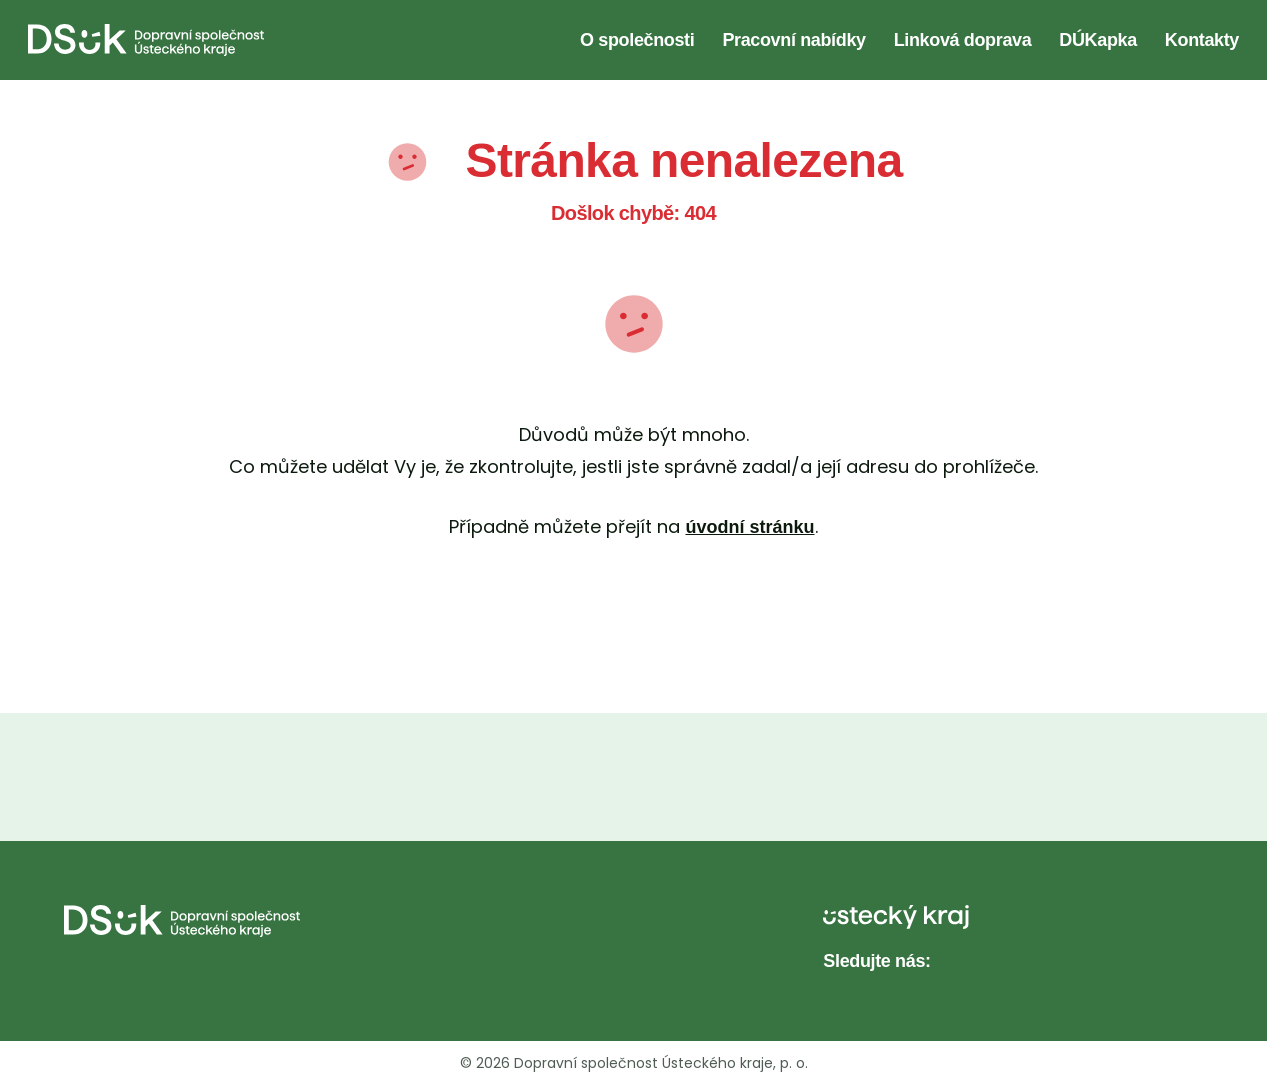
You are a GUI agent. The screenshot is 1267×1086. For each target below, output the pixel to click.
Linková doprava (963, 40)
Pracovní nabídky (793, 40)
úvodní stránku (749, 527)
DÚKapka (1098, 40)
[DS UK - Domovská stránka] (146, 40)
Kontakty (1202, 40)
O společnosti (637, 40)
